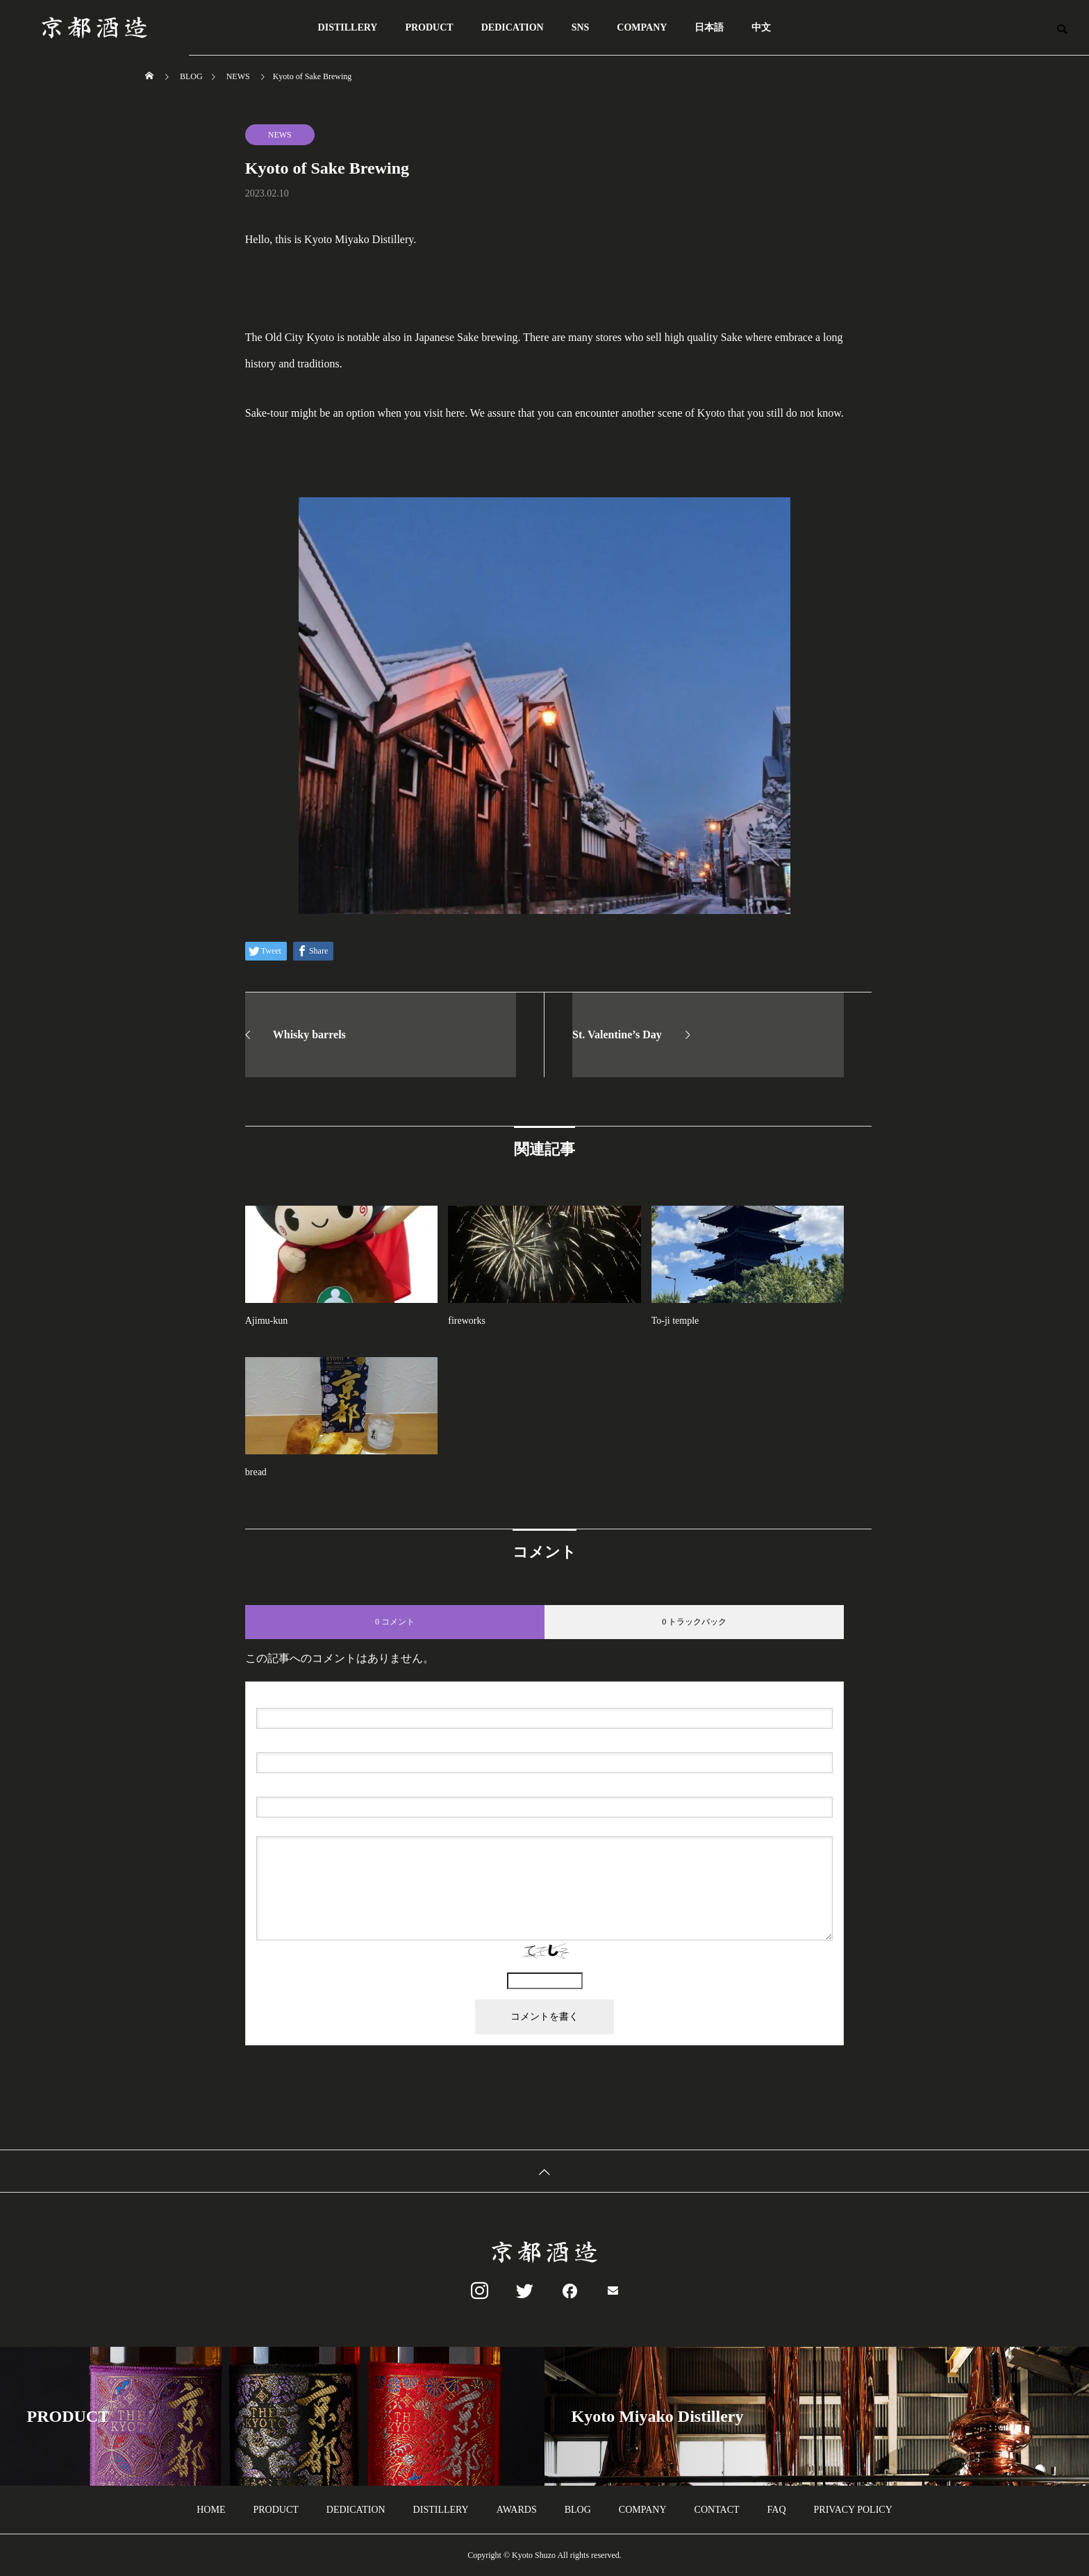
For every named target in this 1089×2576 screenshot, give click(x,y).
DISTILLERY (348, 27)
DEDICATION (512, 27)
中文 (761, 27)
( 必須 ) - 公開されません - (322, 1741)
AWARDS (517, 2509)
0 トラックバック (694, 1622)
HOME (211, 2509)
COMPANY (642, 27)
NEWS (280, 135)
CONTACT (717, 2509)
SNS (581, 27)
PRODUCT (429, 27)
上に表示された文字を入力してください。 (544, 1966)
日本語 (709, 27)
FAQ (776, 2509)
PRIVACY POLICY (853, 2509)
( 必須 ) (315, 1697)
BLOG (578, 2509)
